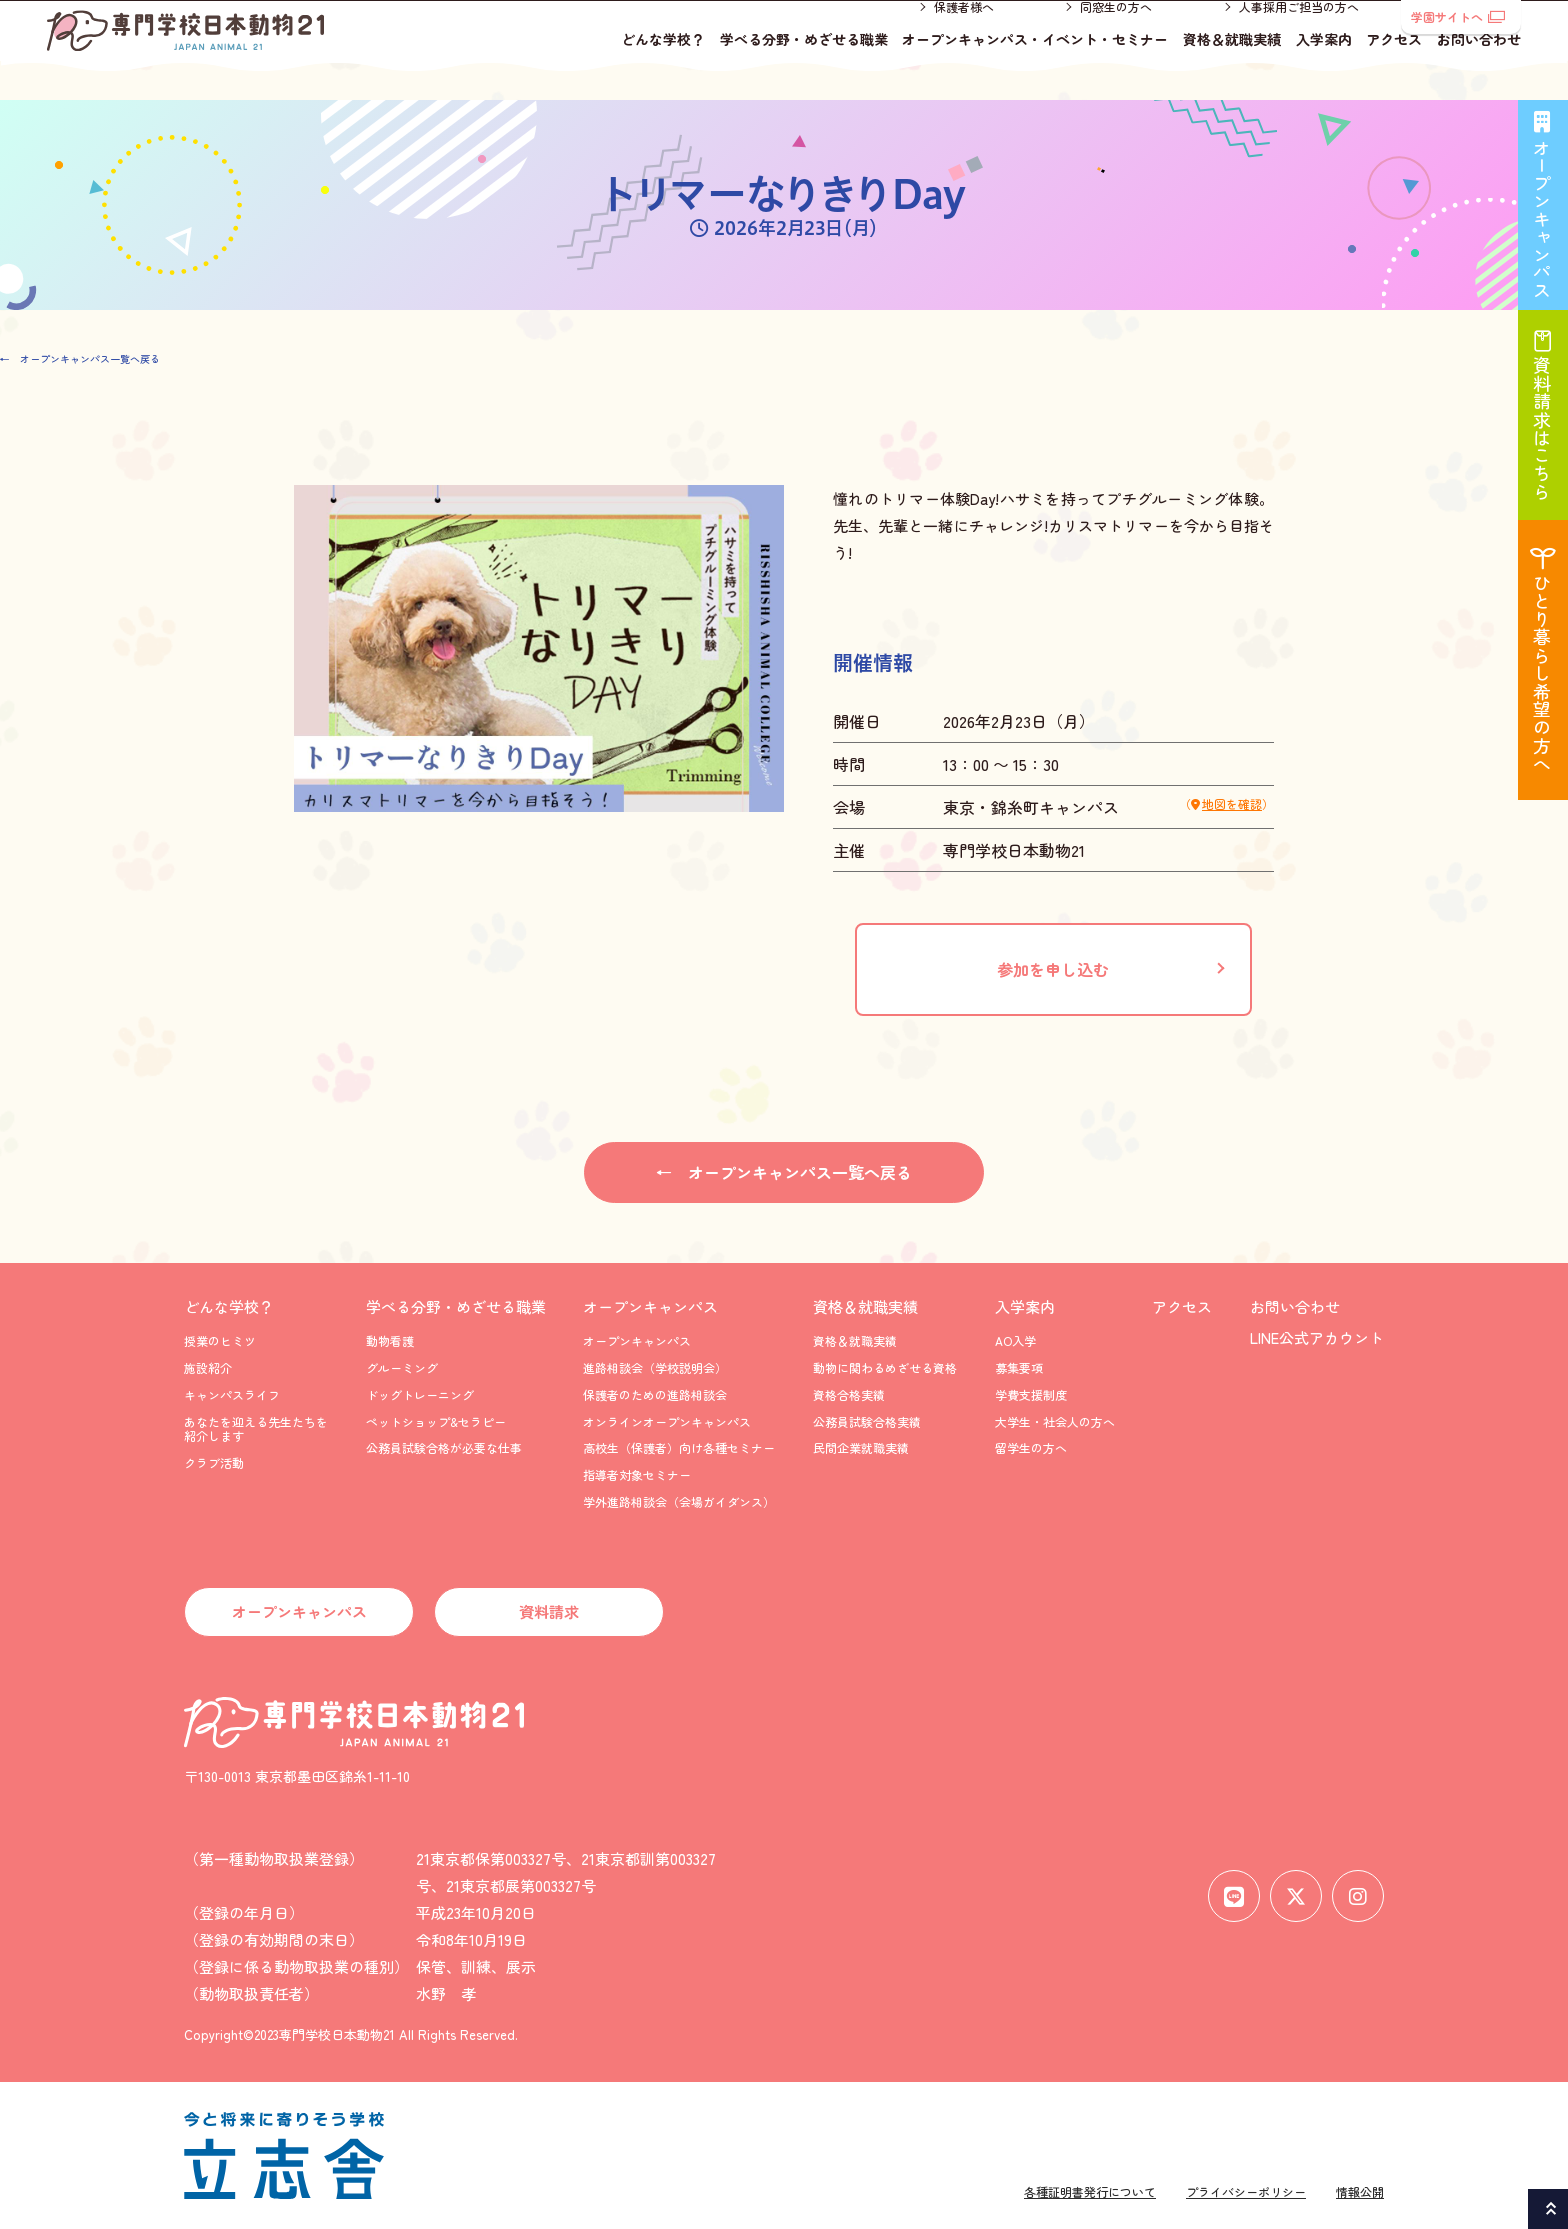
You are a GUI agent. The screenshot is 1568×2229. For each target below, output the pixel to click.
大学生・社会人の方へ (1055, 1421)
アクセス (1394, 65)
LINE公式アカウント (1317, 1337)
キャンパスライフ (232, 1394)
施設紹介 (208, 1367)
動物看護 (390, 1340)
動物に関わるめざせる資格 (885, 1367)
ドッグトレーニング (420, 1394)
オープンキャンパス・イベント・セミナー (1035, 65)
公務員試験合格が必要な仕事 (444, 1447)
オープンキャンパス (650, 1306)
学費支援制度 (1031, 1394)
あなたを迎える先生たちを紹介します (256, 1428)
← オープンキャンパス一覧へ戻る (80, 358)
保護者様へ (964, 32)
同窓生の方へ (1116, 32)
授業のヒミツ (220, 1340)
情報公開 (1360, 2191)
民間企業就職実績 (861, 1447)
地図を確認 (1232, 803)
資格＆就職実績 (1232, 65)
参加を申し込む (1053, 969)
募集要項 (1019, 1367)
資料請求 (549, 1611)
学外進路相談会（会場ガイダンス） (679, 1501)
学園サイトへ (1458, 16)
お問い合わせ (1479, 65)
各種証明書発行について (1090, 2191)
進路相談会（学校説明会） (655, 1367)
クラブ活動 (214, 1462)
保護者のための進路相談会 (655, 1394)
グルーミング (402, 1367)
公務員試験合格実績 (867, 1421)
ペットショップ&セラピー (436, 1421)
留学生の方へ (1031, 1447)
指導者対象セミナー (637, 1474)
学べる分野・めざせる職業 (804, 65)
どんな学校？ (663, 65)
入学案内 (1324, 65)
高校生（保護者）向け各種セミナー (679, 1447)
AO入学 (1015, 1340)
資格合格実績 (849, 1394)
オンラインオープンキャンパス (667, 1421)
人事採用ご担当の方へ (1299, 32)
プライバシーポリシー (1246, 2191)
